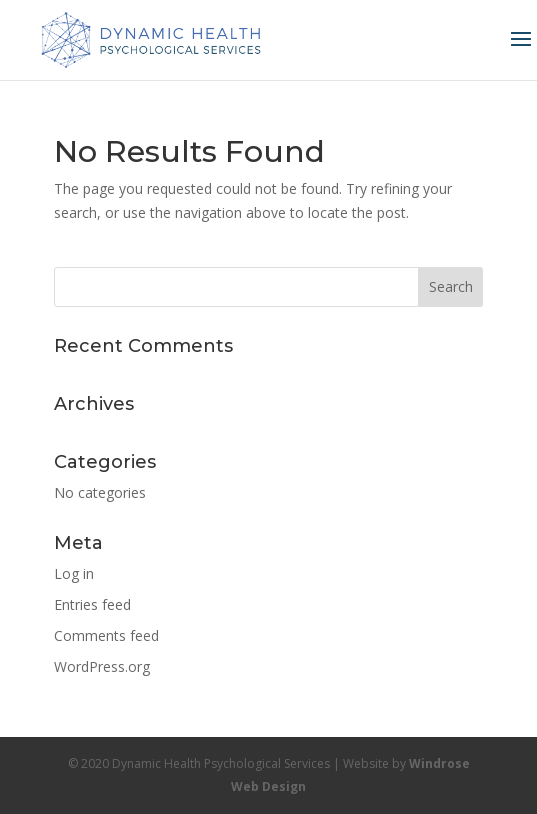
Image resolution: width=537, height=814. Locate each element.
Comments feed (106, 635)
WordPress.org (102, 666)
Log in (74, 573)
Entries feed (92, 604)
